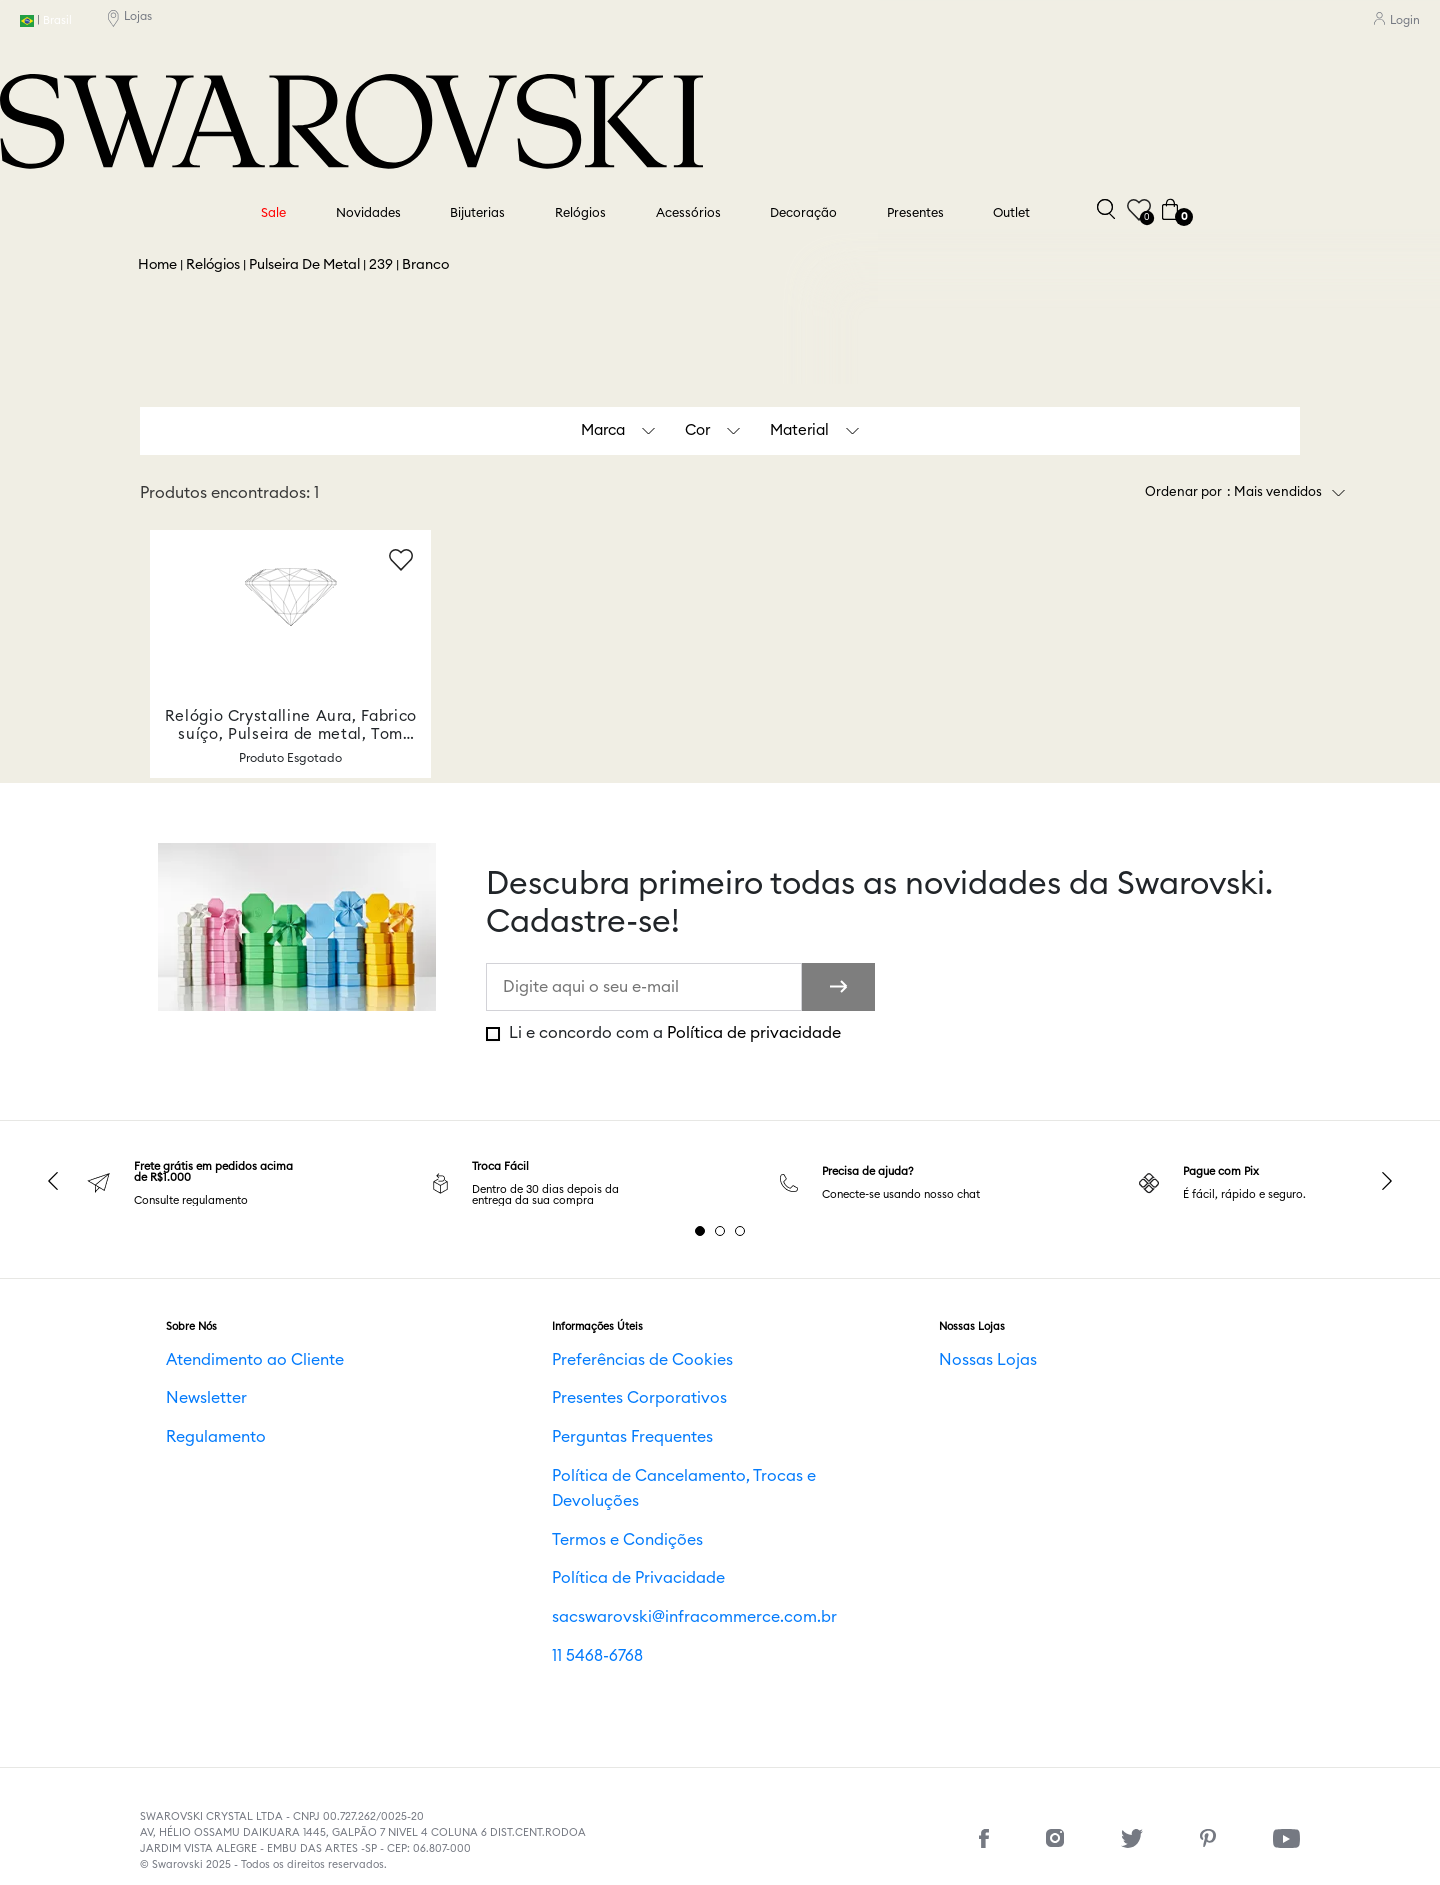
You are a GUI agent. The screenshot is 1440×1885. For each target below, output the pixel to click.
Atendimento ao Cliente (226, 1362)
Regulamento (199, 1438)
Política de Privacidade (611, 1552)
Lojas (130, 21)
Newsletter (193, 1400)
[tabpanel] (208, 1183)
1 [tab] (700, 1231)
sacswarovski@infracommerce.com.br (647, 1590)
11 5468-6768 (582, 1628)
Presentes (915, 213)
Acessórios (688, 213)
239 (381, 265)
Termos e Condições (602, 1514)
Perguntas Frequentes (607, 1438)
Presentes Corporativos (610, 1400)
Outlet (1011, 213)
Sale (273, 213)
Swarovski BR (157, 266)
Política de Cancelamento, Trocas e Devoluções (672, 1476)
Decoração (803, 213)
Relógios (580, 213)
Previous (53, 1181)
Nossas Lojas (972, 1362)
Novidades (368, 213)
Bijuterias (477, 213)
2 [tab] (720, 1231)
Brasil (46, 21)
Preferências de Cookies (613, 1362)
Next (1387, 1181)
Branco (425, 265)
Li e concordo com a (673, 1033)
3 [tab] (740, 1231)
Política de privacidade (754, 1033)
